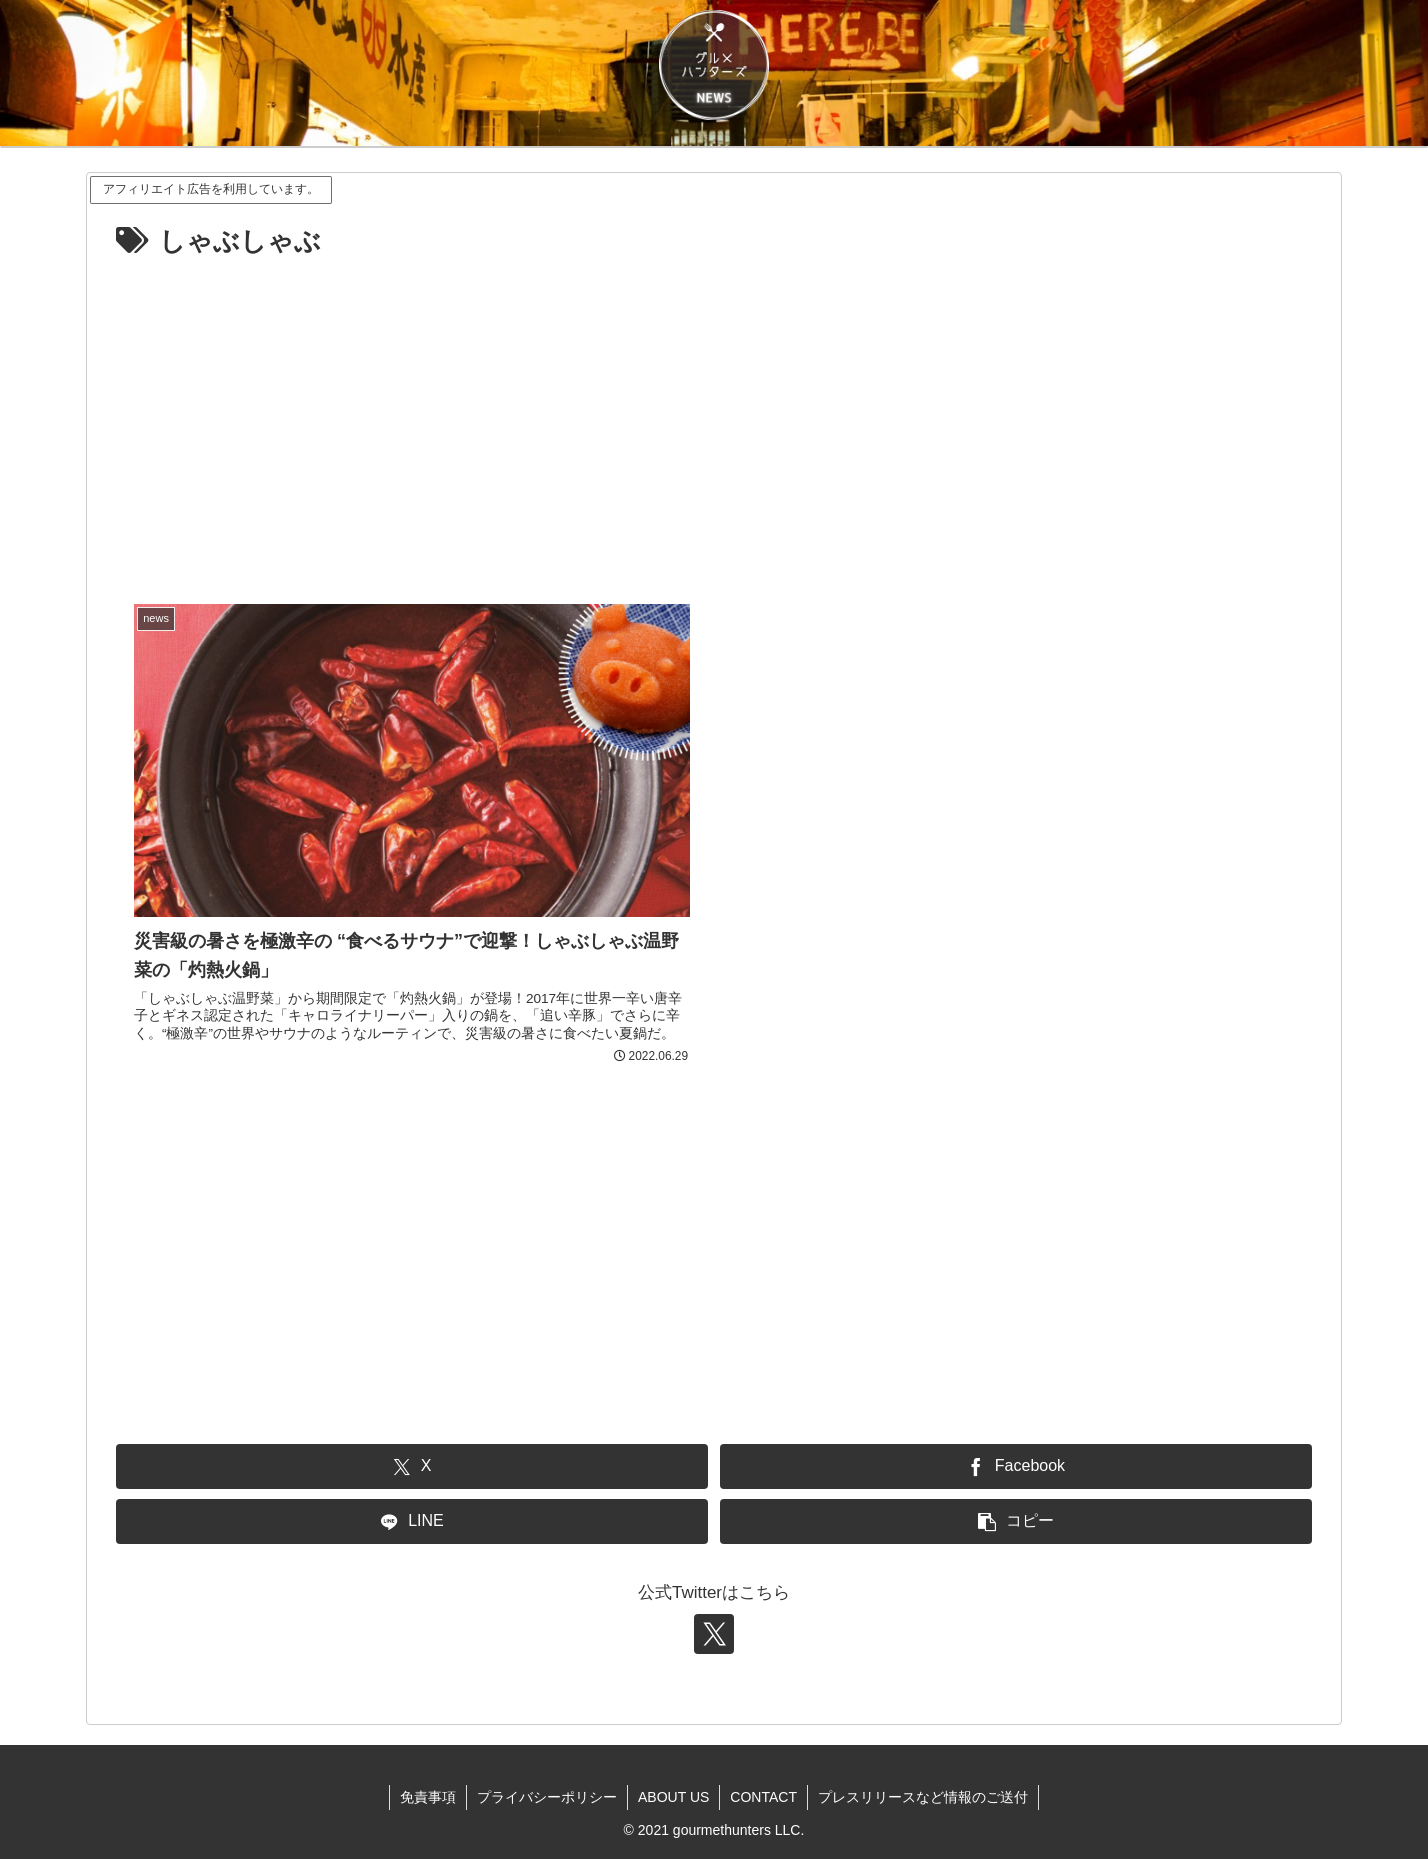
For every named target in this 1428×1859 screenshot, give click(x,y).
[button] (1016, 1521)
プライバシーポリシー (547, 1797)
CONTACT (763, 1797)
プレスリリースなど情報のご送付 (923, 1797)
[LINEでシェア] (412, 1521)
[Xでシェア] (412, 1466)
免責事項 (428, 1797)
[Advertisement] (714, 415)
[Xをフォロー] (714, 1634)
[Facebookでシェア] (1016, 1466)
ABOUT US (673, 1797)
